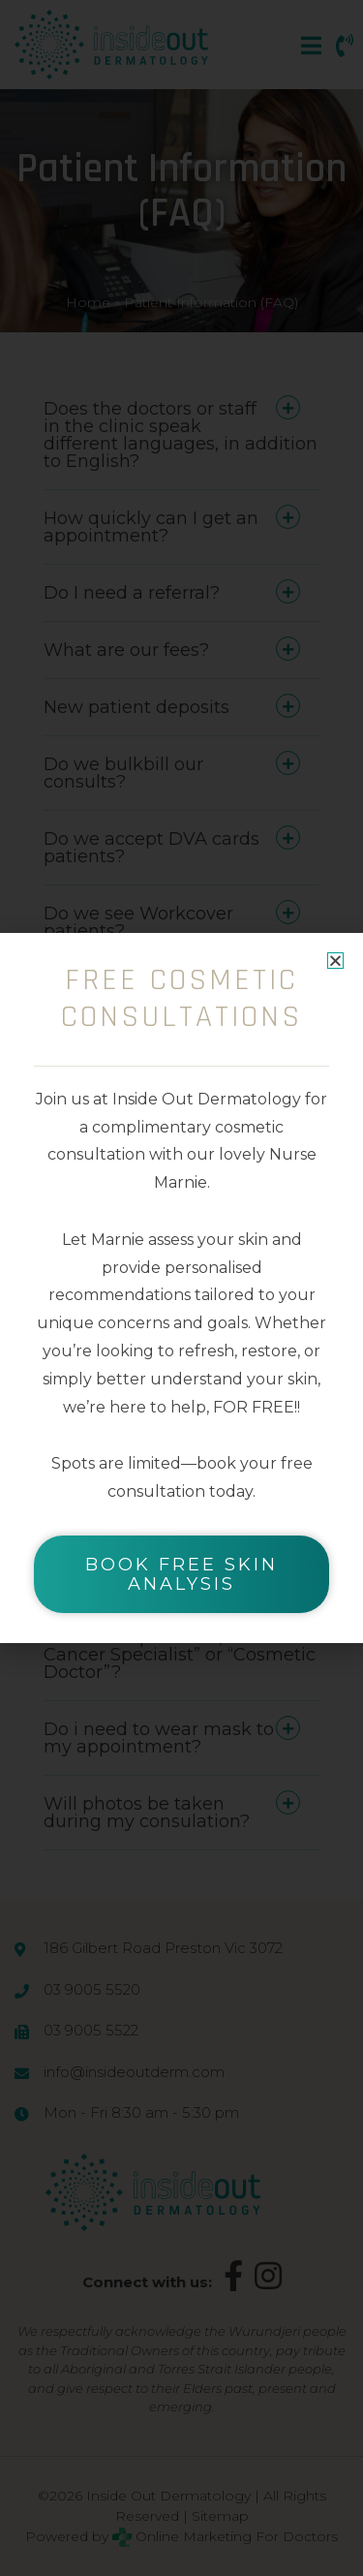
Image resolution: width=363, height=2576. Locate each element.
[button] (335, 960)
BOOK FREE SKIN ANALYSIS (181, 1574)
